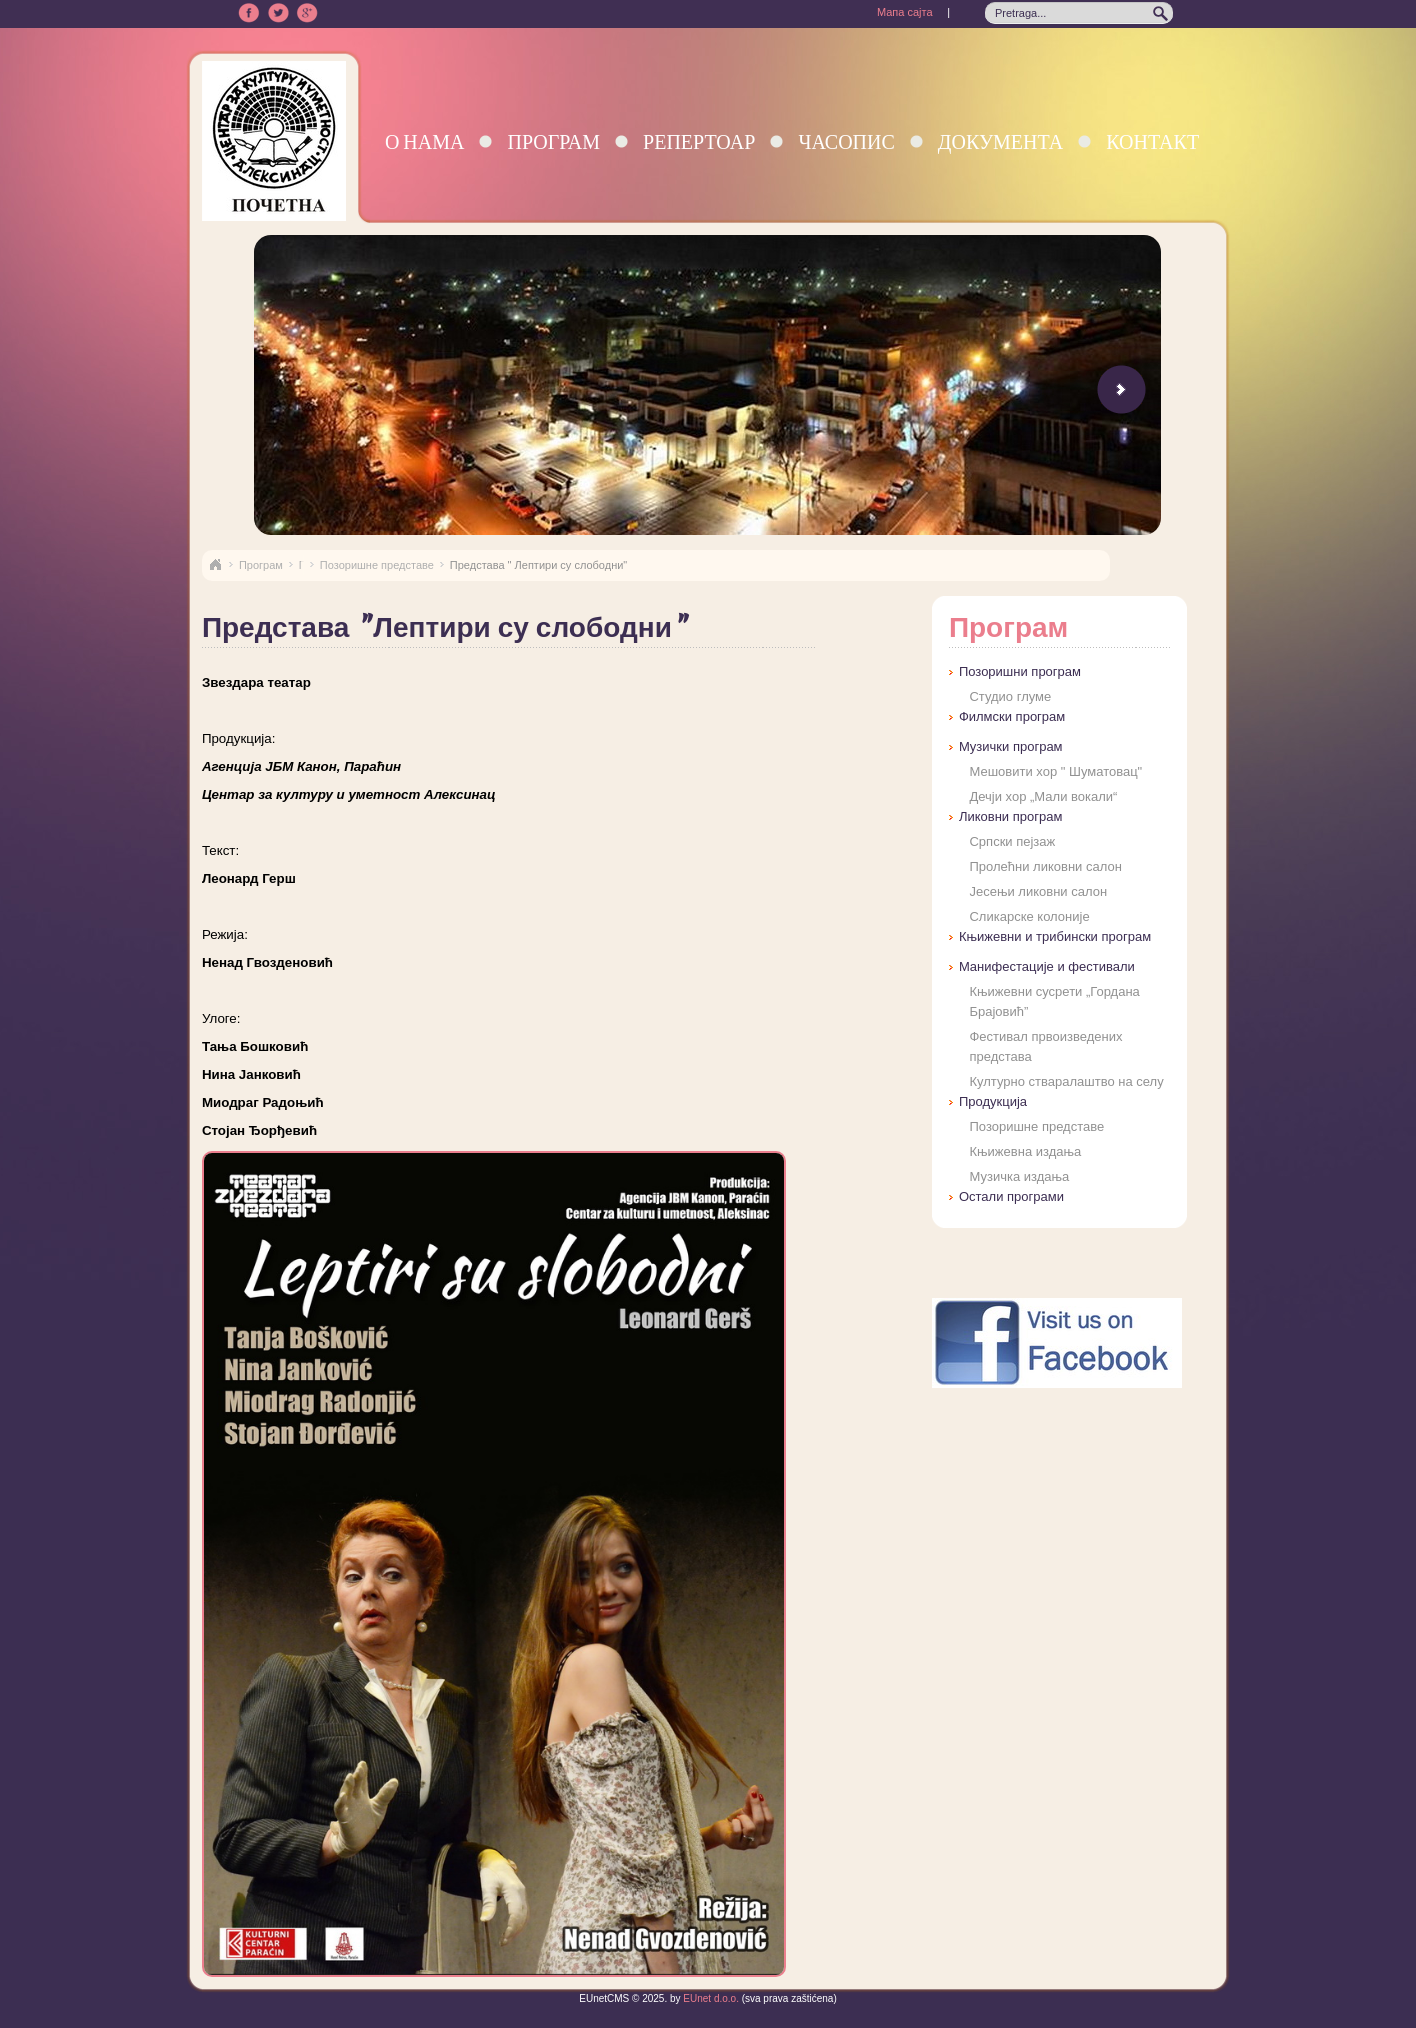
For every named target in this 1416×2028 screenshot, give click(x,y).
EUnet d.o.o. (710, 1998)
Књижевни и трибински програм (1055, 936)
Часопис (846, 141)
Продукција (993, 1101)
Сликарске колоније (1029, 916)
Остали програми (1011, 1196)
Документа (1000, 141)
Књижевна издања (1025, 1151)
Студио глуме (1010, 696)
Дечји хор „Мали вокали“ (1043, 796)
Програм (553, 141)
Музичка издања (1019, 1176)
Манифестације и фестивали (1047, 966)
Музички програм (1011, 746)
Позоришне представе (377, 565)
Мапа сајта (905, 12)
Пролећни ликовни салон (1045, 866)
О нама (425, 141)
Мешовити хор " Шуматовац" (1055, 771)
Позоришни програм (1020, 671)
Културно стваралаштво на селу (1066, 1081)
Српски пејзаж (1012, 841)
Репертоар (699, 141)
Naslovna (215, 565)
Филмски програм (1012, 716)
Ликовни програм (1010, 816)
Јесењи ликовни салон (1038, 891)
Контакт (1152, 141)
